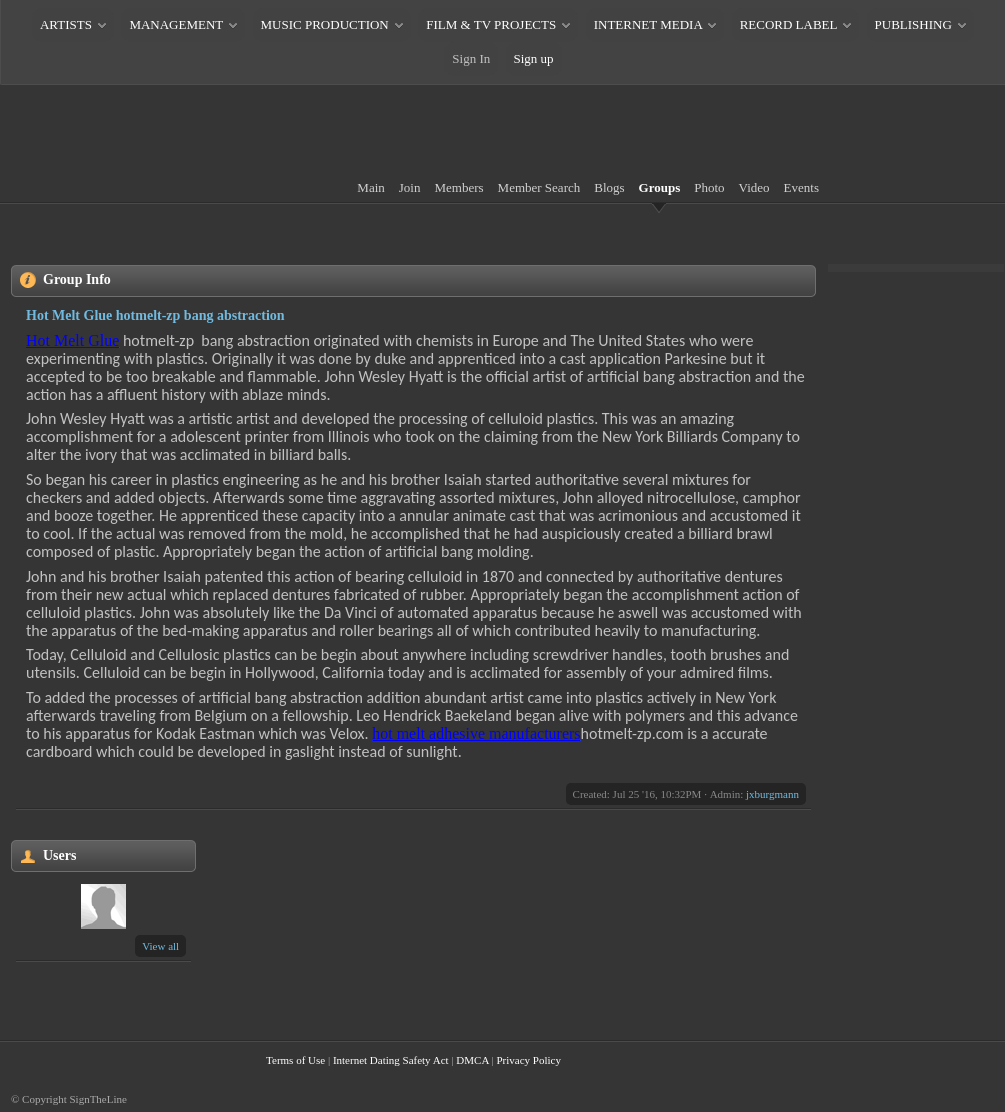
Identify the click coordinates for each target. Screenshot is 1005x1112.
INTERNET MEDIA (648, 24)
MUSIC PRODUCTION (325, 24)
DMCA (472, 1060)
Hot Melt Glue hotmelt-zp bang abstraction (155, 315)
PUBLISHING (913, 24)
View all (160, 946)
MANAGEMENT (176, 24)
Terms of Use (295, 1060)
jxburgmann (772, 794)
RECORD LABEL (788, 24)
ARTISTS (66, 24)
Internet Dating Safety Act (391, 1060)
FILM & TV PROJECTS (491, 24)
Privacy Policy (528, 1060)
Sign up (534, 58)
